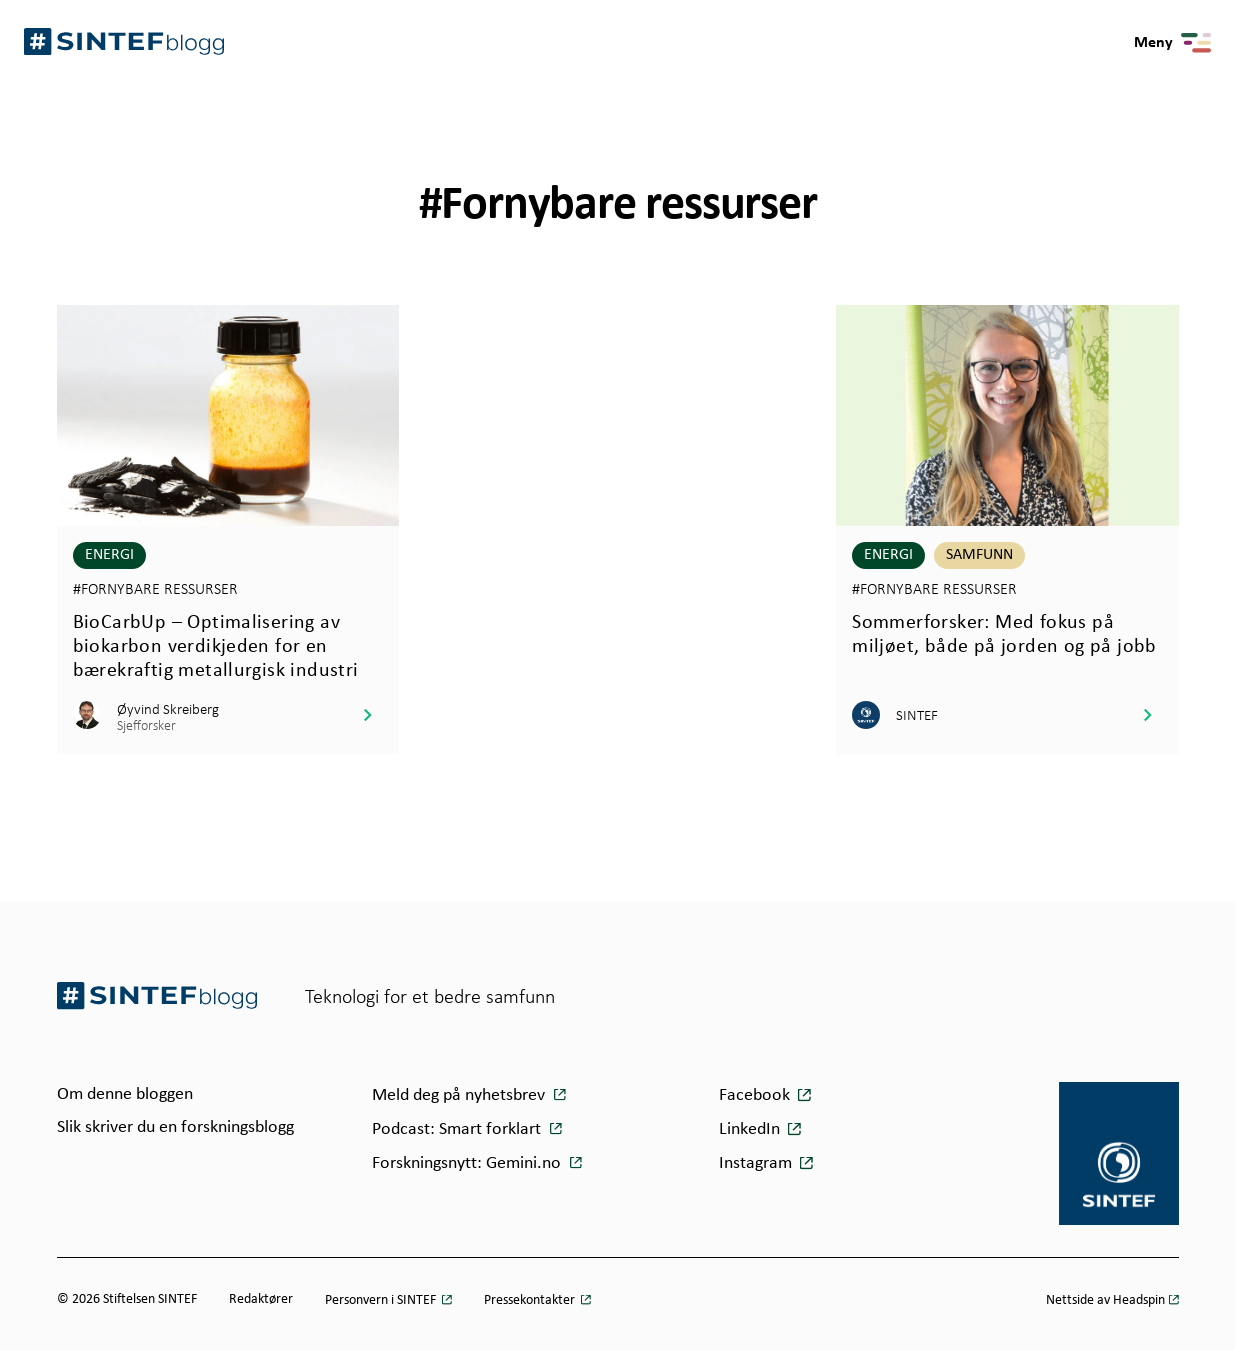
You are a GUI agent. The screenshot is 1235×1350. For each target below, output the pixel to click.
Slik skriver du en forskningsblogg (175, 1127)
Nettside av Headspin (1105, 1300)
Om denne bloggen (125, 1094)
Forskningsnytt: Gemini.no (468, 1163)
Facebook (754, 1095)
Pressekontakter (531, 1300)
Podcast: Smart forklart (458, 1129)
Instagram (755, 1163)
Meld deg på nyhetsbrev (460, 1095)
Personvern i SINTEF (382, 1300)
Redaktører (261, 1299)
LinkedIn (749, 1129)
